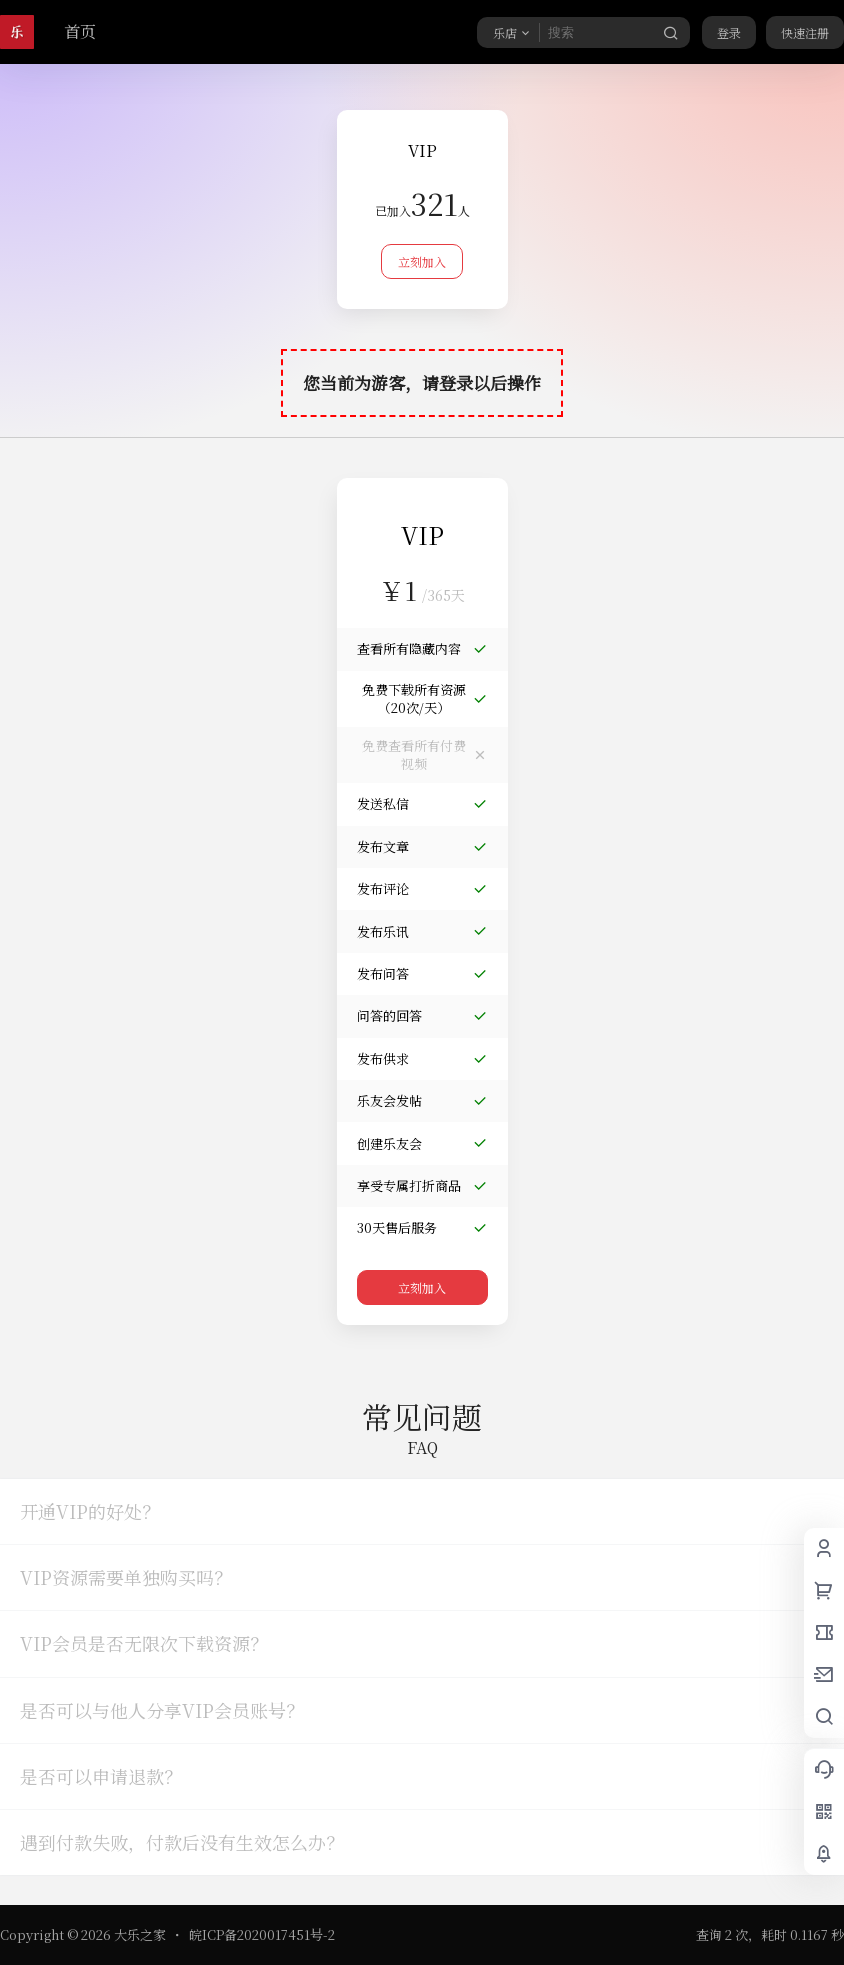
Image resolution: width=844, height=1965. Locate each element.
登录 (729, 32)
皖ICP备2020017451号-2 (262, 1935)
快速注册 (805, 32)
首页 (80, 31)
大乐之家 (138, 1934)
